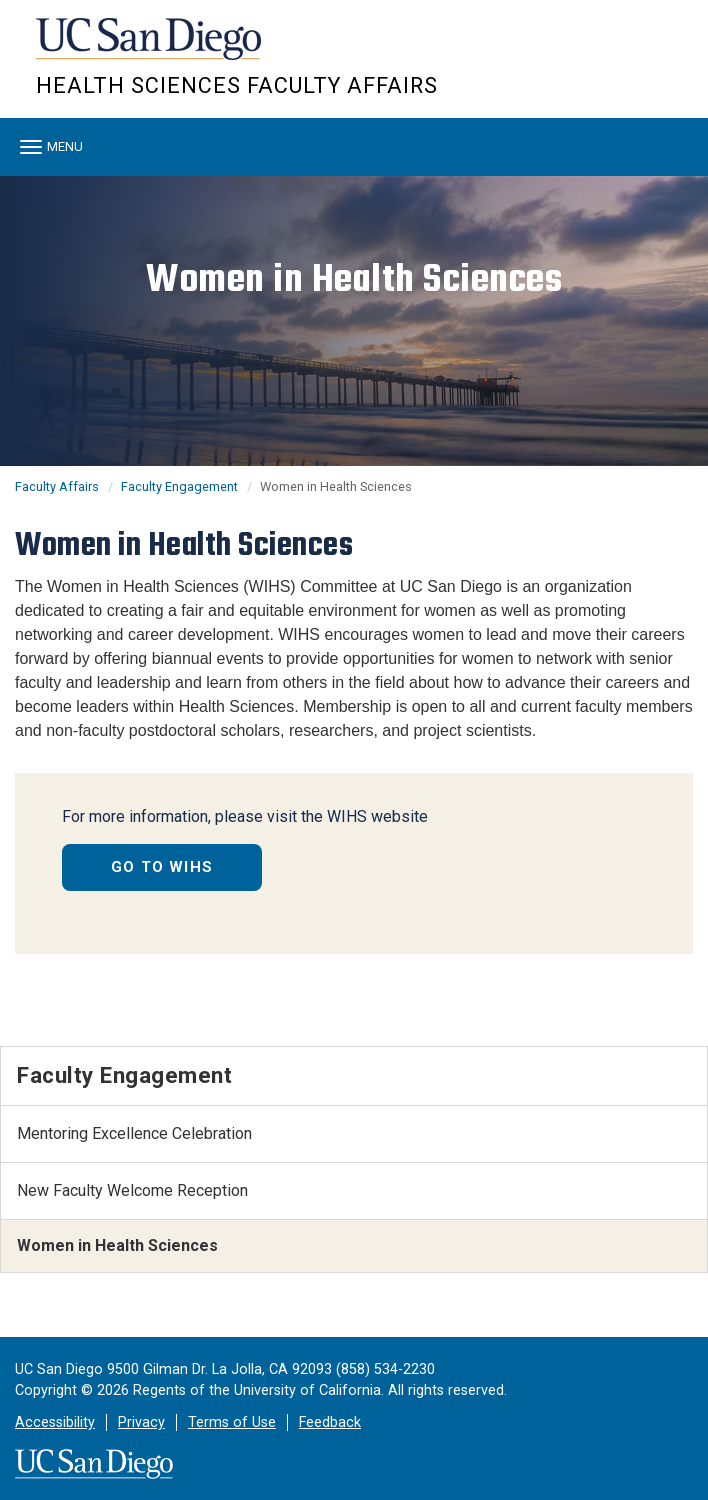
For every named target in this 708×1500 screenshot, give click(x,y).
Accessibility (55, 1422)
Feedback (330, 1422)
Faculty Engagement (179, 486)
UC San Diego (150, 48)
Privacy (141, 1422)
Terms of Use (232, 1422)
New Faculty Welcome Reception (132, 1190)
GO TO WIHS (162, 867)
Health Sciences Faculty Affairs (237, 85)
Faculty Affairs (57, 486)
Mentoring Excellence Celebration (134, 1133)
